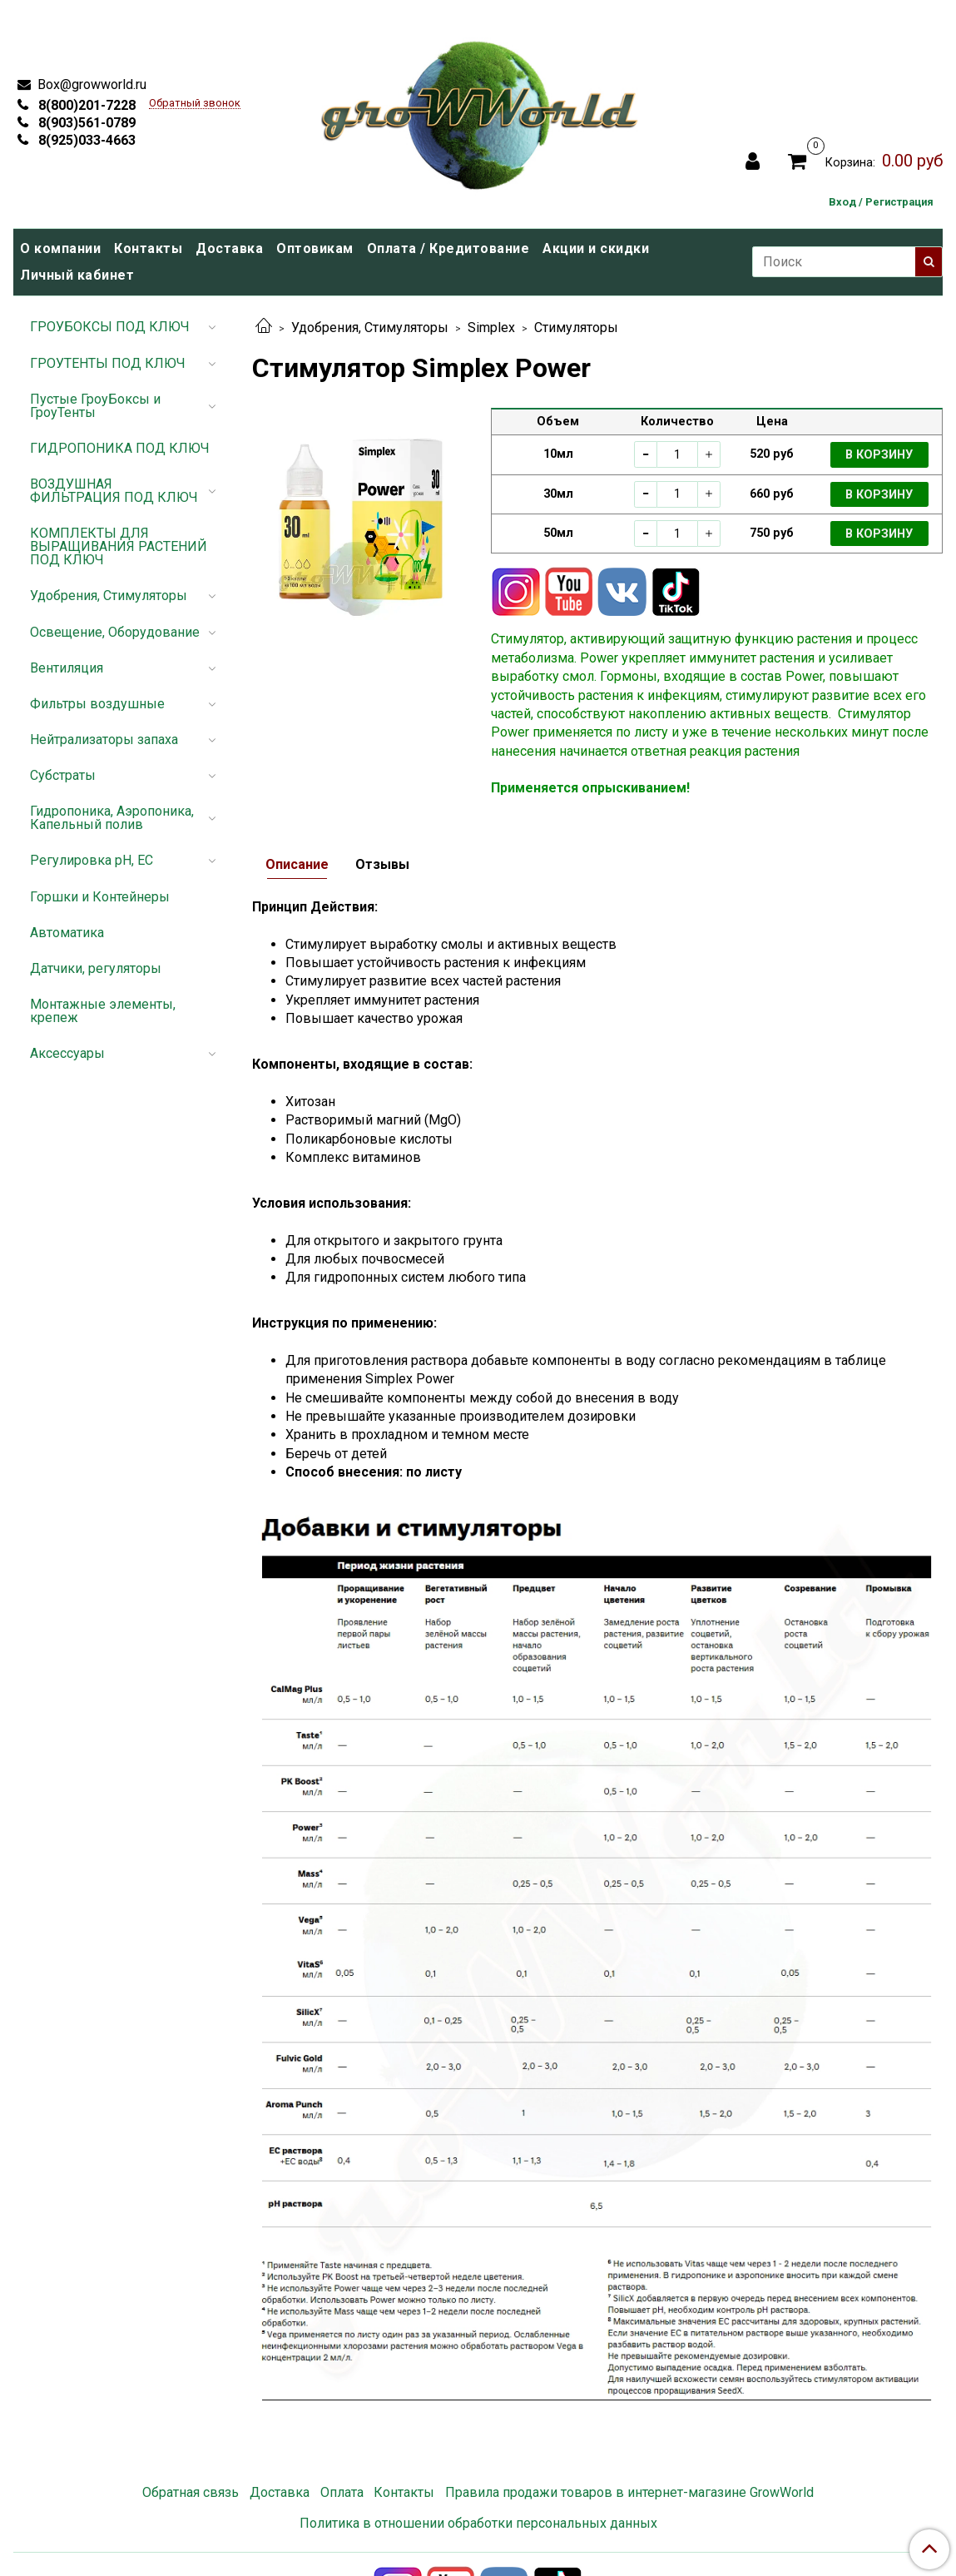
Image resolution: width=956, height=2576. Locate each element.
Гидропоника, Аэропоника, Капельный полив (112, 817)
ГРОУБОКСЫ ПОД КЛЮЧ (110, 327)
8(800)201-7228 (85, 105)
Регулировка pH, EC (91, 860)
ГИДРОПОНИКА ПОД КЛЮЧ (120, 448)
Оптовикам (315, 248)
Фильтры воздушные (97, 704)
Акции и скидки (595, 248)
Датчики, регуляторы (95, 968)
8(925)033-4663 (85, 140)
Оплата (342, 2492)
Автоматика (67, 933)
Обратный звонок (194, 103)
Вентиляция (66, 668)
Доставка (229, 248)
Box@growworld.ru (90, 84)
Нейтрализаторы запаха (104, 739)
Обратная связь (190, 2492)
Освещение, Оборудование (115, 632)
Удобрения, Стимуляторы (369, 327)
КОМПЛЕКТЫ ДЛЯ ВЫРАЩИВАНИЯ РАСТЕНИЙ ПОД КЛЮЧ (118, 546)
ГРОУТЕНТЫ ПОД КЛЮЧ (108, 363)
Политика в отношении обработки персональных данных (478, 2523)
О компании (60, 248)
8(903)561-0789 (85, 123)
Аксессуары (67, 1053)
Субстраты (63, 775)
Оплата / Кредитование (448, 248)
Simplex (491, 327)
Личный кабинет (77, 275)
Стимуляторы (576, 327)
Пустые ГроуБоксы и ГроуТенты (95, 405)
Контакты (148, 248)
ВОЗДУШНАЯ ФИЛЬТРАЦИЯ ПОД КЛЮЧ (114, 490)
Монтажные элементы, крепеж (103, 1010)
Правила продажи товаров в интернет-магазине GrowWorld (629, 2492)
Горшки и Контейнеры (100, 897)
